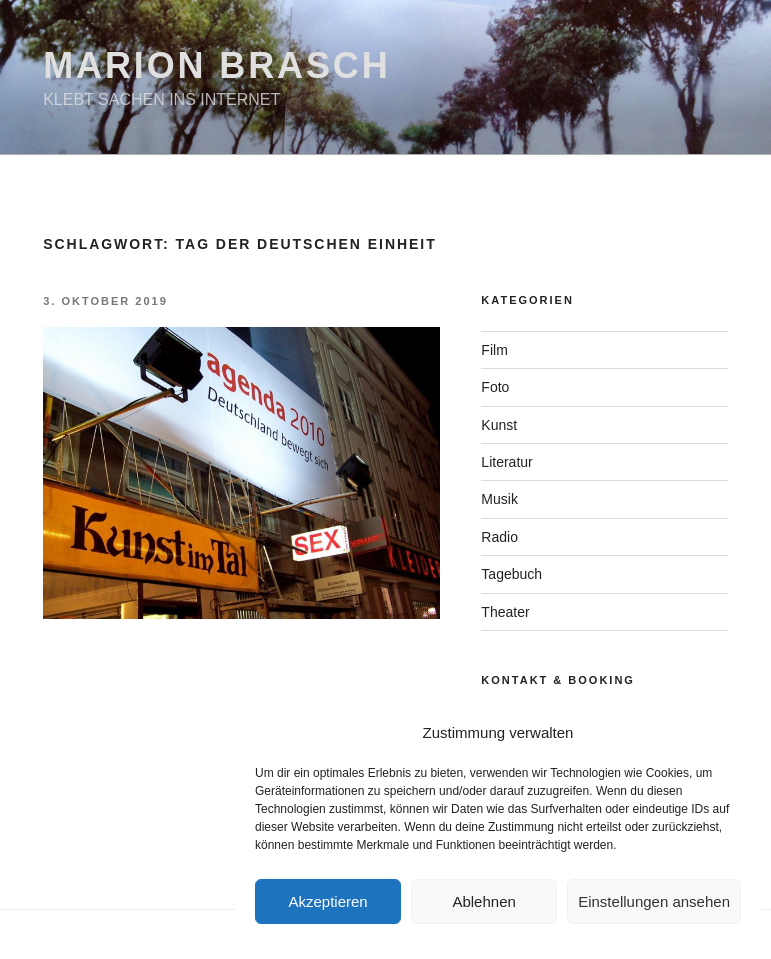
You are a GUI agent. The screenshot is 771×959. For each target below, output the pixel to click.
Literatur (506, 462)
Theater (505, 612)
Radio (499, 537)
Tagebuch (511, 574)
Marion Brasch (216, 65)
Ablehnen (483, 901)
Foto (495, 387)
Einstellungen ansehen (654, 901)
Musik (499, 499)
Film (494, 350)
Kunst (499, 425)
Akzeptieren (327, 901)
